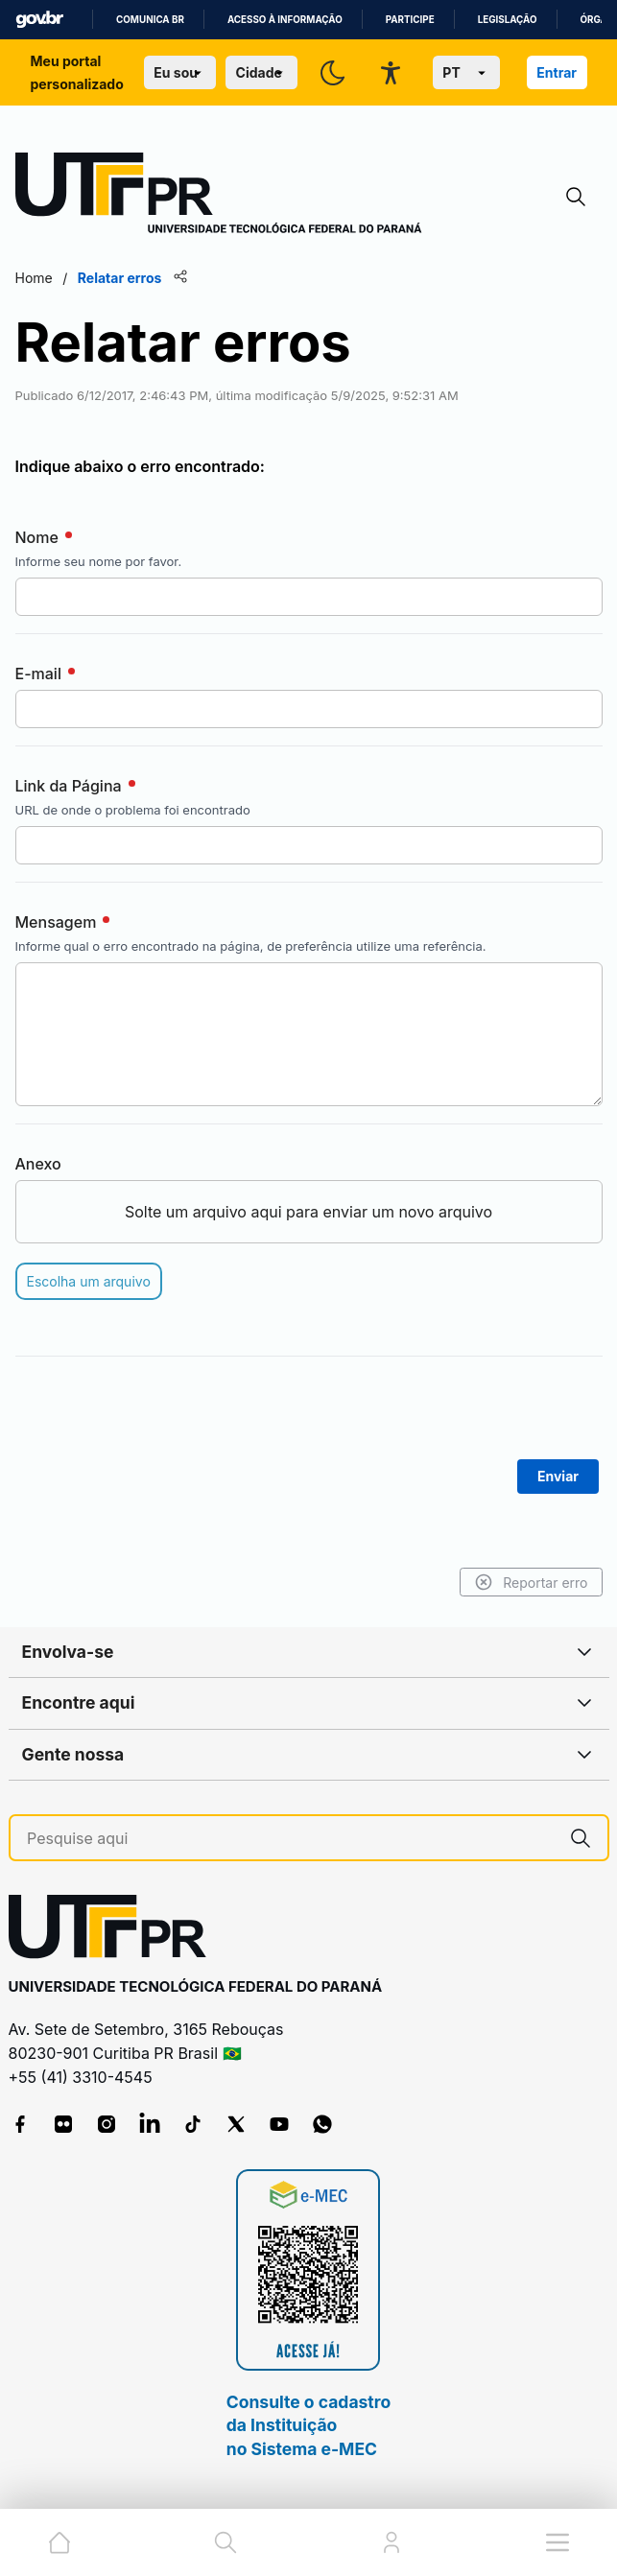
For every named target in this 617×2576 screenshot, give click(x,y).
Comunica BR (150, 19)
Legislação (507, 19)
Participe (410, 19)
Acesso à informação (285, 19)
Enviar (558, 1476)
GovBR (39, 20)
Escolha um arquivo (89, 1281)
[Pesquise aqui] (290, 1839)
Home (34, 278)
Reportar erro (531, 1582)
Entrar (556, 72)
